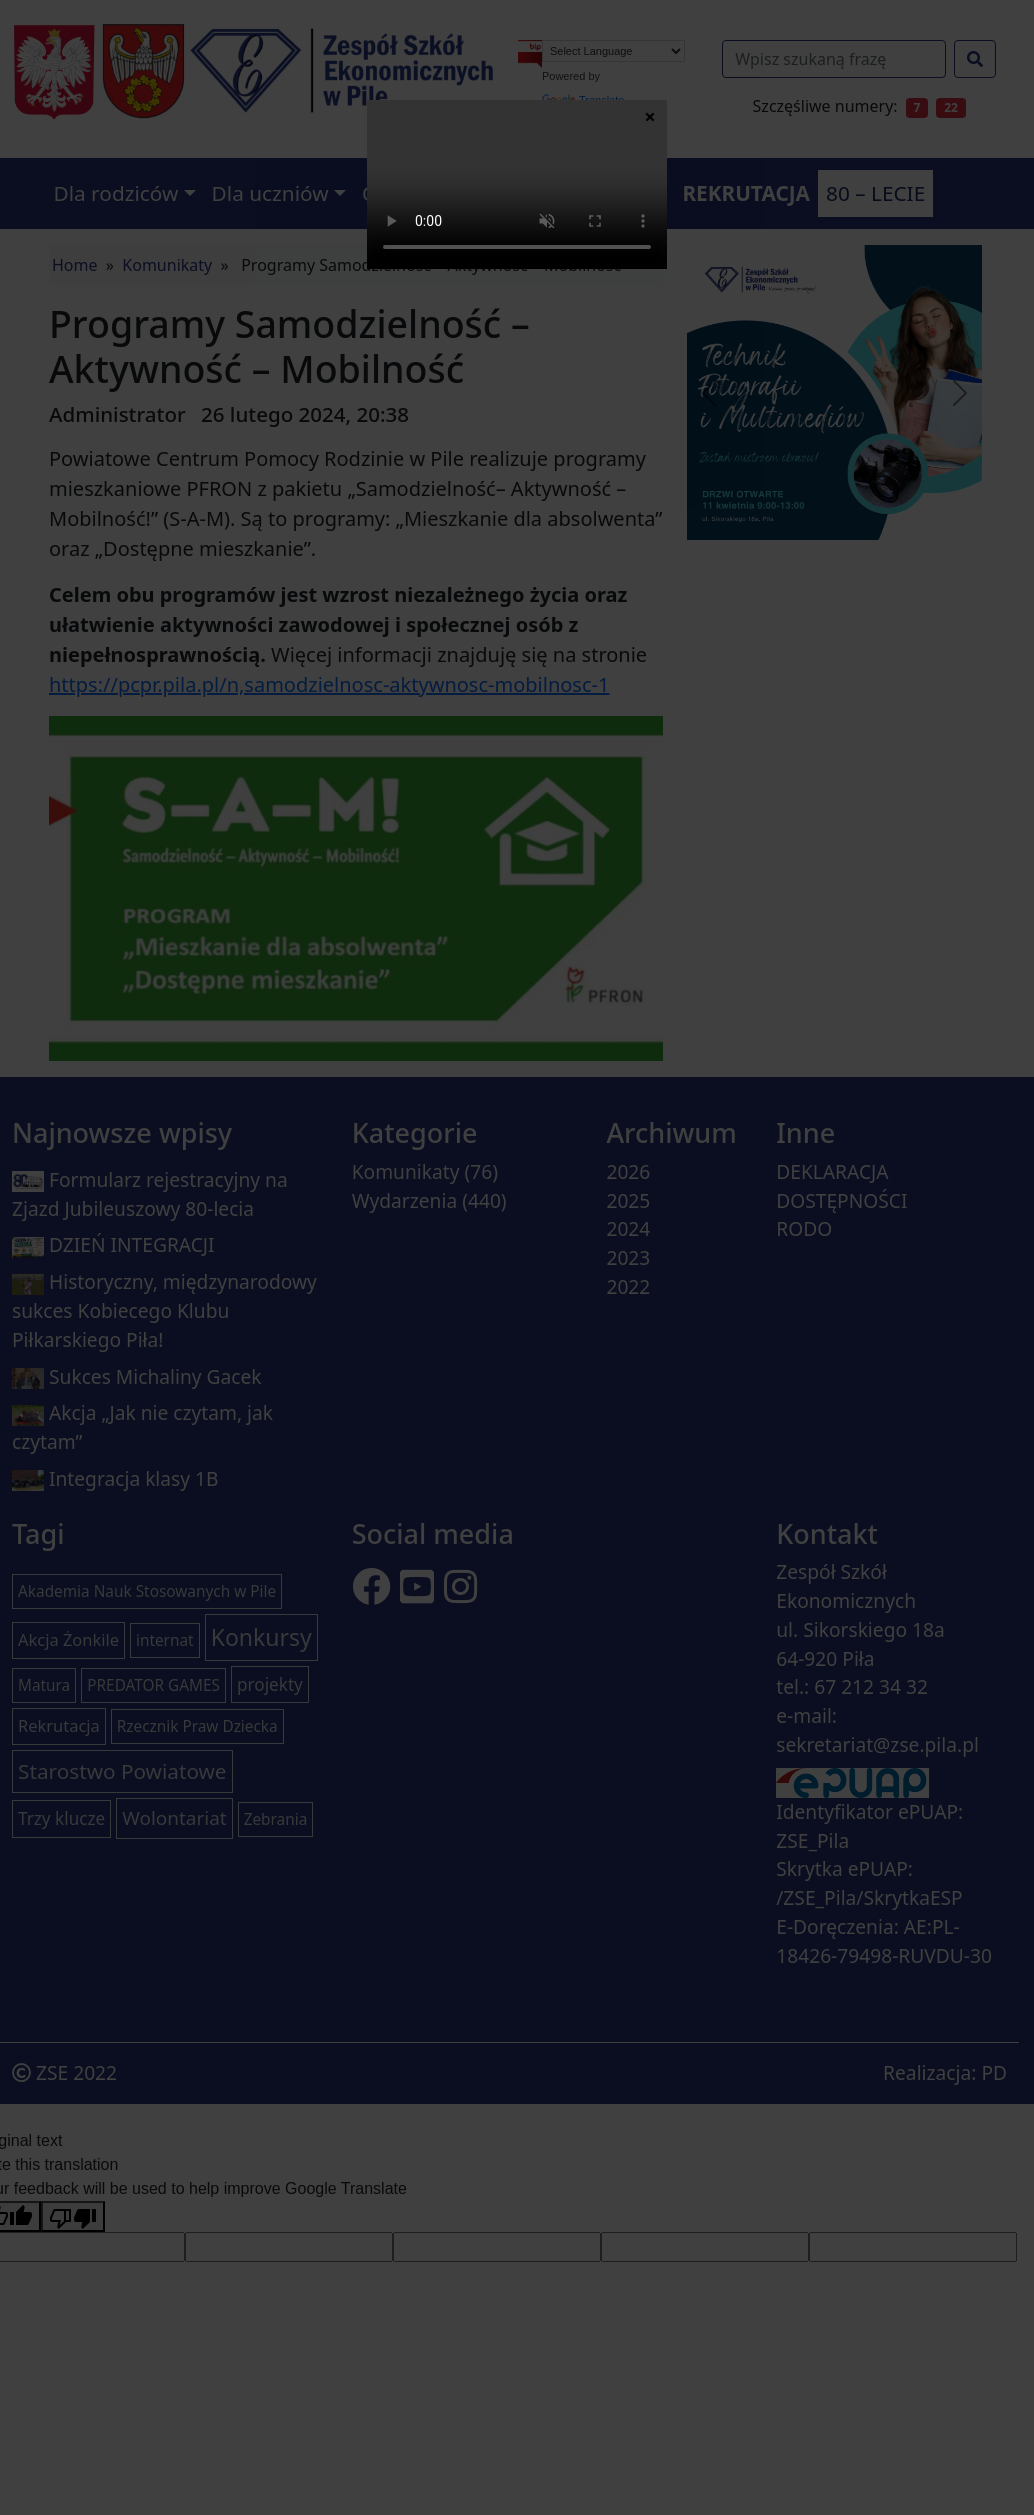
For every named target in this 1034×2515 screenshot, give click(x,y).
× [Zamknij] (649, 116)
